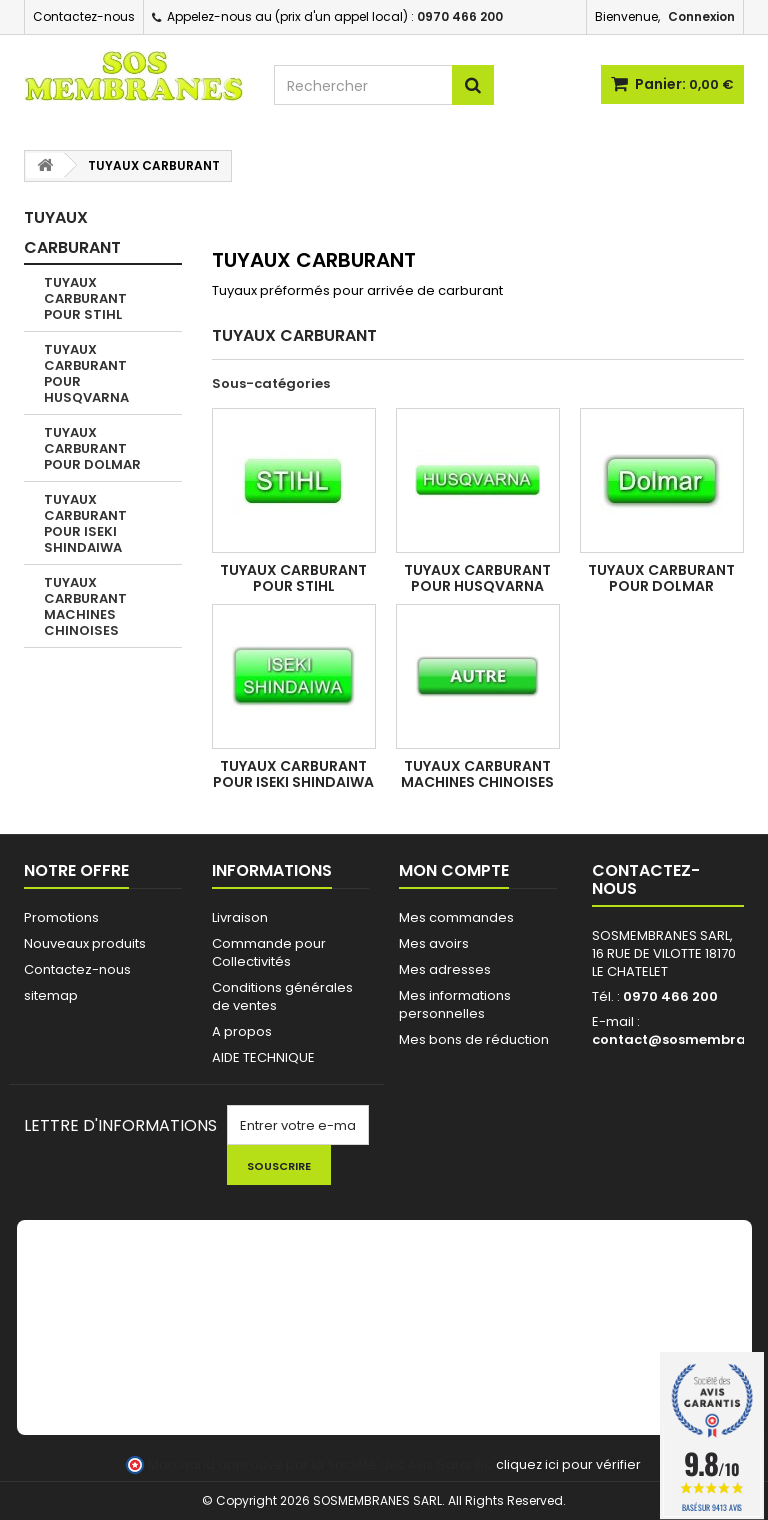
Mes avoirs (434, 943)
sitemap (51, 995)
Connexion (701, 16)
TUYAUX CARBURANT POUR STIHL (85, 298)
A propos (242, 1031)
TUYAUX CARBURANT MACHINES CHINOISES (85, 606)
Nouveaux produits (85, 943)
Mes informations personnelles (455, 1004)
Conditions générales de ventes (282, 996)
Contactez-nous (84, 16)
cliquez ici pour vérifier (568, 1464)
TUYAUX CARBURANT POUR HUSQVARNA (86, 373)
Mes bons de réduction (474, 1039)
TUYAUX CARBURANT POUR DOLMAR (92, 448)
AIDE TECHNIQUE (263, 1057)
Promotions (61, 917)
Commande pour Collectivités (269, 952)
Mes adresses (445, 969)
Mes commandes (456, 917)
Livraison (240, 917)
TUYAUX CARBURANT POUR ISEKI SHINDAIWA (85, 523)
